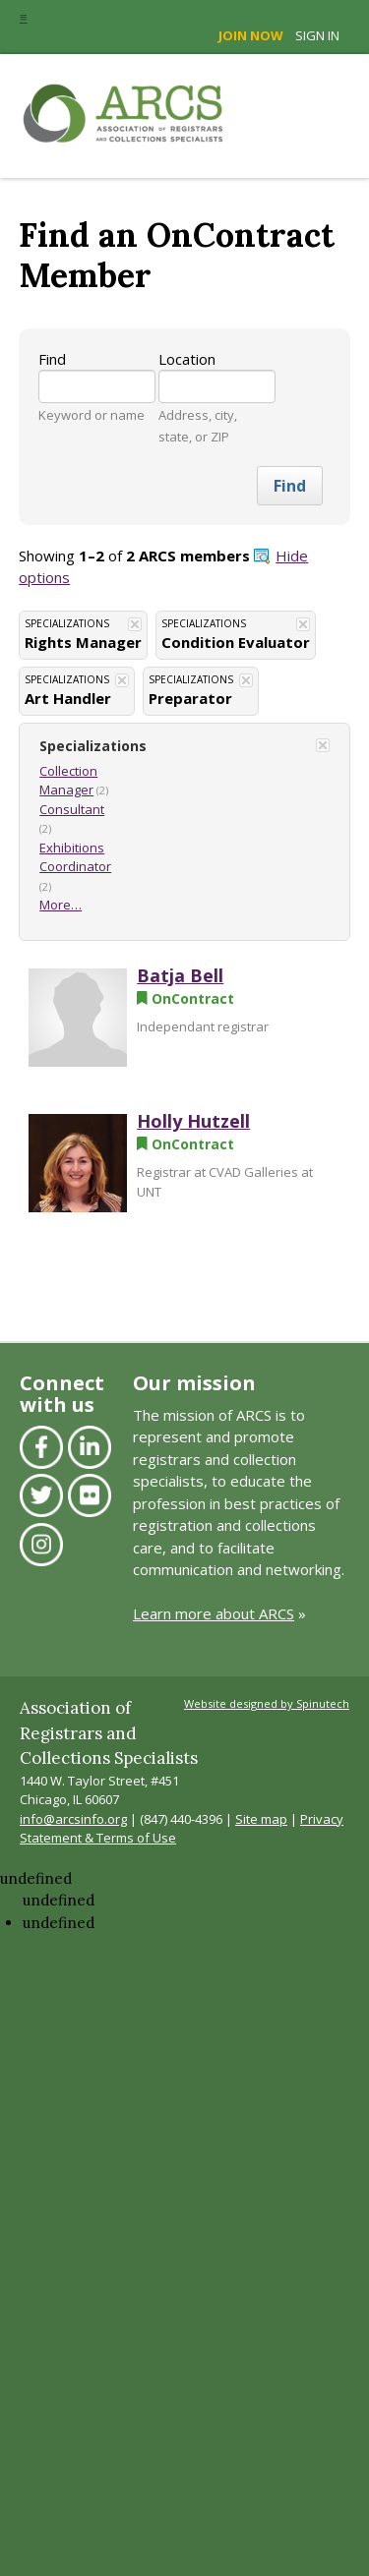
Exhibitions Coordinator (75, 857)
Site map (261, 1819)
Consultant (71, 809)
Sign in (317, 35)
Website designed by (266, 1703)
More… (60, 904)
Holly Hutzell (193, 1121)
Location (186, 359)
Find (52, 359)
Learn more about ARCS (213, 1613)
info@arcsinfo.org (73, 1819)
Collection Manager (68, 780)
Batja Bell (180, 975)
